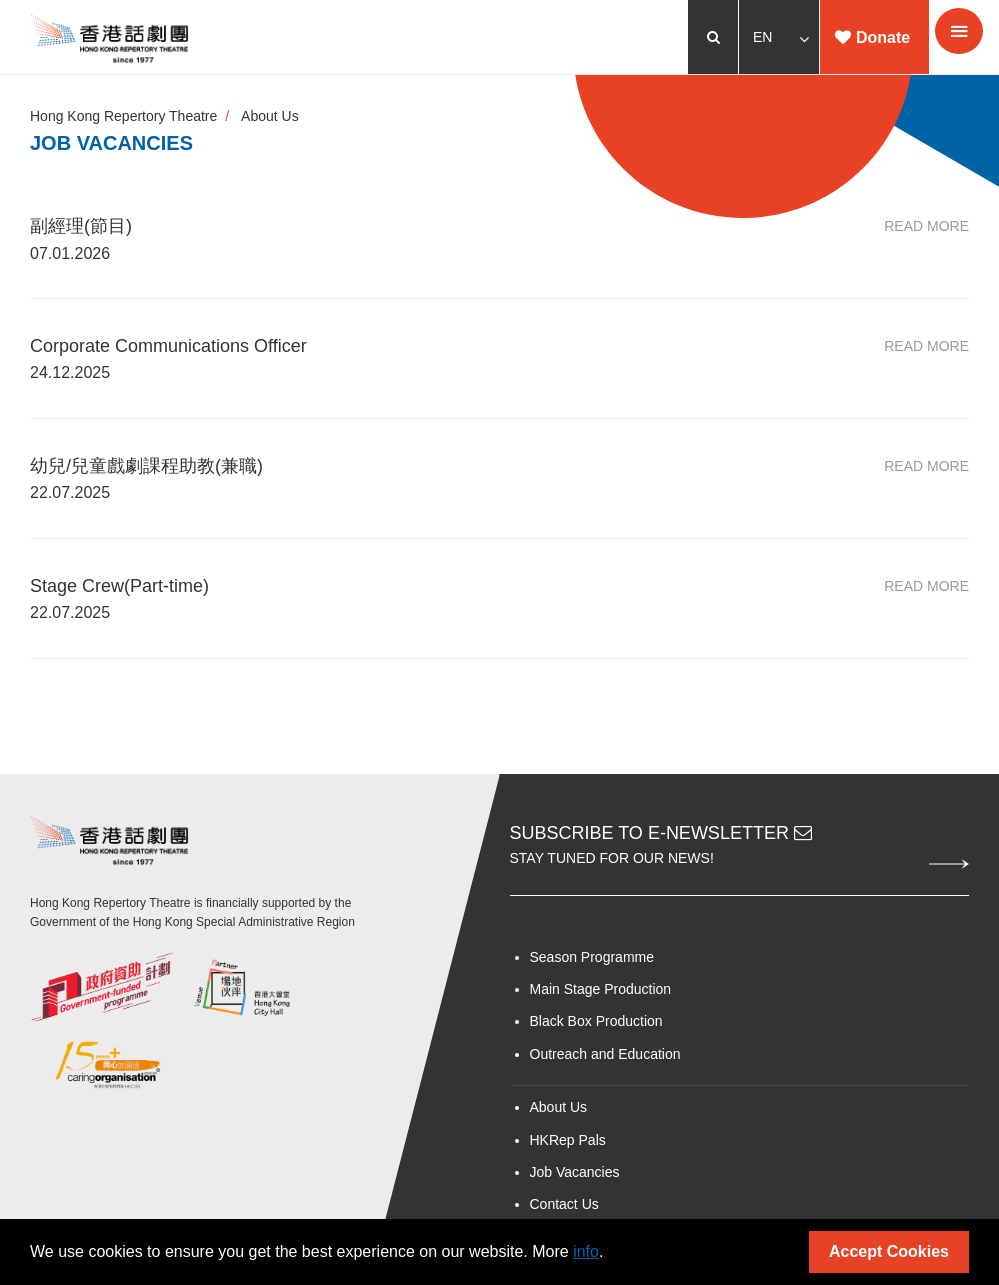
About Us (270, 116)
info (586, 1251)
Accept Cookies (889, 1251)
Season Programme (592, 957)
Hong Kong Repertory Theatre (123, 116)
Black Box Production (596, 1021)
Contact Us (564, 1204)
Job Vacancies (575, 1172)
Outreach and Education (605, 1054)
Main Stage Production (601, 989)
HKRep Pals (568, 1140)
